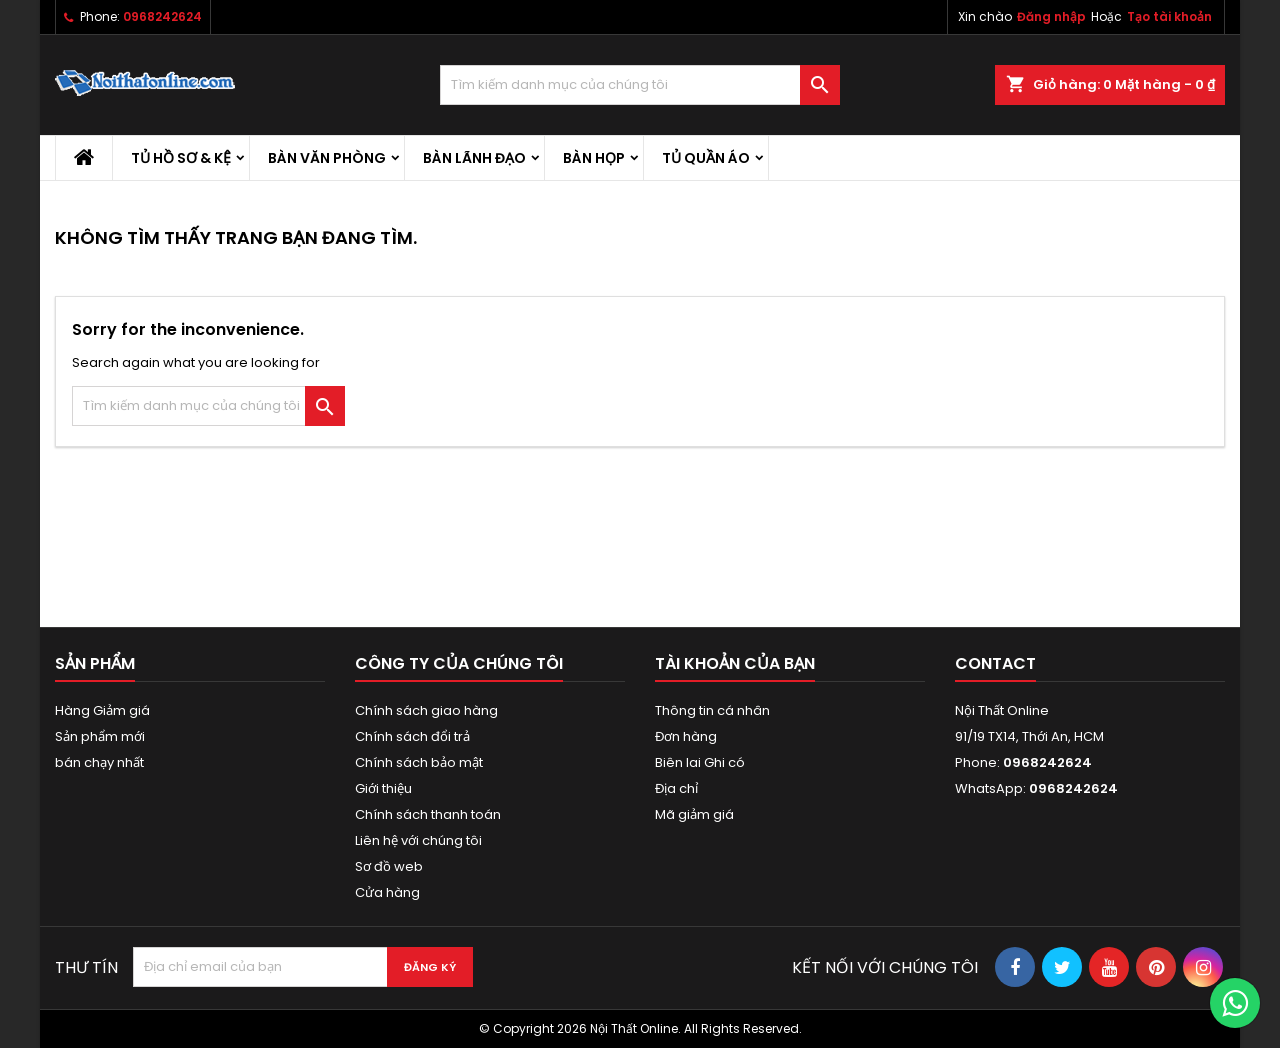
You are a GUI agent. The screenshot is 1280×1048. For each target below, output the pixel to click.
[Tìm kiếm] (640, 85)
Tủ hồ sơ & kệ (181, 158)
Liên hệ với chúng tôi (418, 840)
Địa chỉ (676, 788)
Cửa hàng (387, 892)
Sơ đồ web (389, 866)
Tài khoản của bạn (735, 663)
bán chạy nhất (99, 762)
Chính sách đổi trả (412, 736)
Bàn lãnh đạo (474, 158)
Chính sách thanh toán (428, 814)
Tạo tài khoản (1169, 16)
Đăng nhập (1051, 16)
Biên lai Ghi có (700, 762)
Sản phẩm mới (100, 736)
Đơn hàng (686, 736)
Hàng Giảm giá (102, 710)
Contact (995, 663)
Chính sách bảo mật (419, 762)
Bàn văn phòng (327, 158)
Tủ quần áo (706, 158)
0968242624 (162, 16)
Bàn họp (594, 158)
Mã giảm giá (694, 814)
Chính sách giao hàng (426, 710)
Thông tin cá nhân (712, 710)
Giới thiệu (383, 788)
